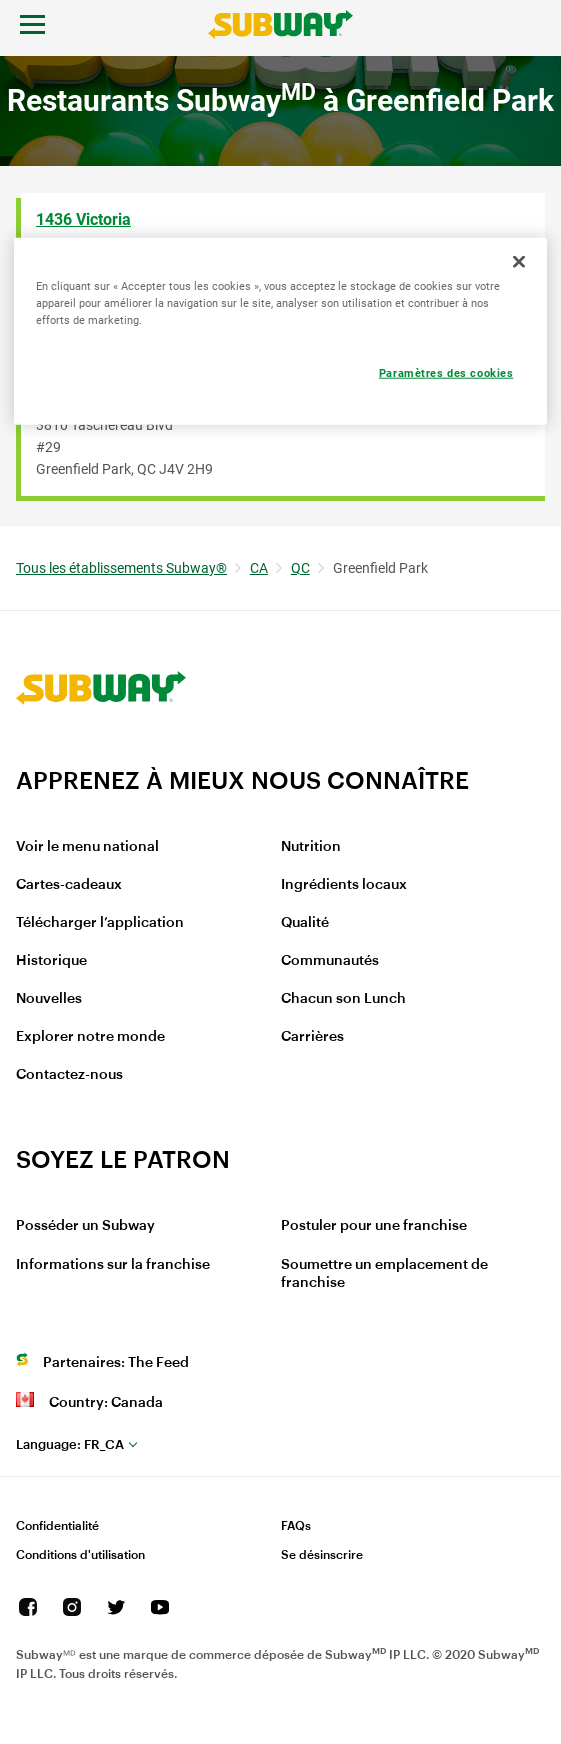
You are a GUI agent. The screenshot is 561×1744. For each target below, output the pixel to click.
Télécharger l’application (100, 923)
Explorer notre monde (90, 1037)
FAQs (296, 1526)
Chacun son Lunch (343, 999)
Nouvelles (49, 999)
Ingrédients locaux (344, 885)
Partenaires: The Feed (116, 1363)
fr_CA (70, 1444)
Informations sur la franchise (113, 1265)
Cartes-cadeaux (69, 885)
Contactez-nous (69, 1075)
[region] (280, 330)
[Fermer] (519, 261)
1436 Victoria (83, 219)
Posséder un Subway (85, 1226)
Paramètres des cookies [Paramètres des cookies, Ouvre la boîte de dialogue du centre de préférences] (446, 372)
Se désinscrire (322, 1555)
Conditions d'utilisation (80, 1555)
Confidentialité (57, 1526)
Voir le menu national (87, 847)
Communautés (330, 961)
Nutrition (311, 847)
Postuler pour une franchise (374, 1226)
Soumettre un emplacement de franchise (384, 1274)
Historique (51, 961)
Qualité (305, 923)
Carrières (312, 1037)
